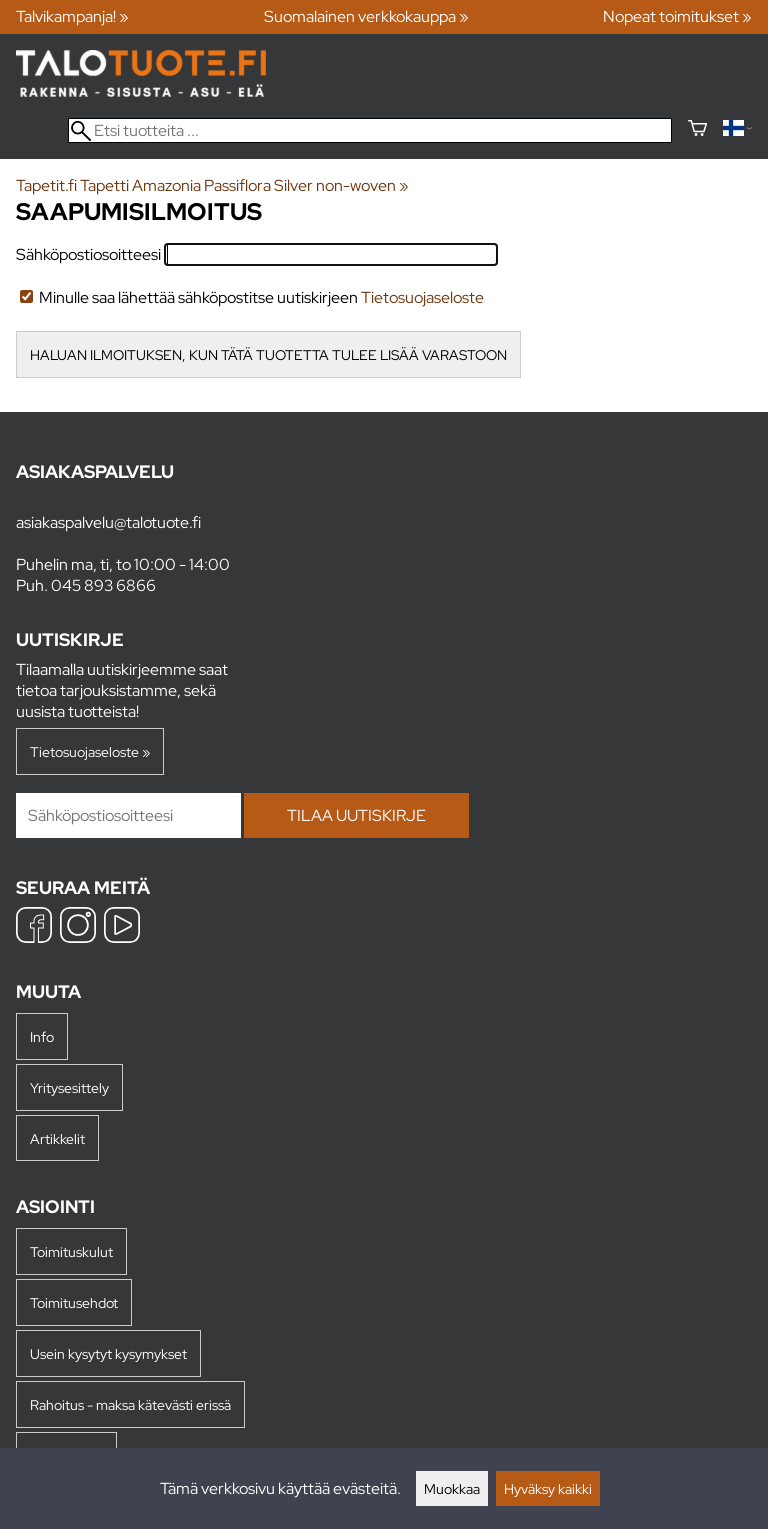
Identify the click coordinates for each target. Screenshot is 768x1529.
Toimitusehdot (74, 1302)
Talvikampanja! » (72, 16)
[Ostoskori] (697, 130)
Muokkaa (452, 1488)
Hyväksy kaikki (548, 1488)
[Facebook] (34, 927)
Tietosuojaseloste (422, 297)
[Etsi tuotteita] (370, 130)
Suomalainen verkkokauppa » (366, 16)
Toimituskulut (71, 1251)
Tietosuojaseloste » (90, 751)
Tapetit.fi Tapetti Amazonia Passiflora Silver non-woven (212, 185)
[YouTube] (122, 927)
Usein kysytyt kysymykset (108, 1353)
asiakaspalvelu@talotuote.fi (108, 522)
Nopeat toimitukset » (677, 16)
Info (42, 1036)
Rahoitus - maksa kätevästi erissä (130, 1404)
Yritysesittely (69, 1087)
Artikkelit (57, 1138)
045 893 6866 (103, 585)
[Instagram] (78, 927)
